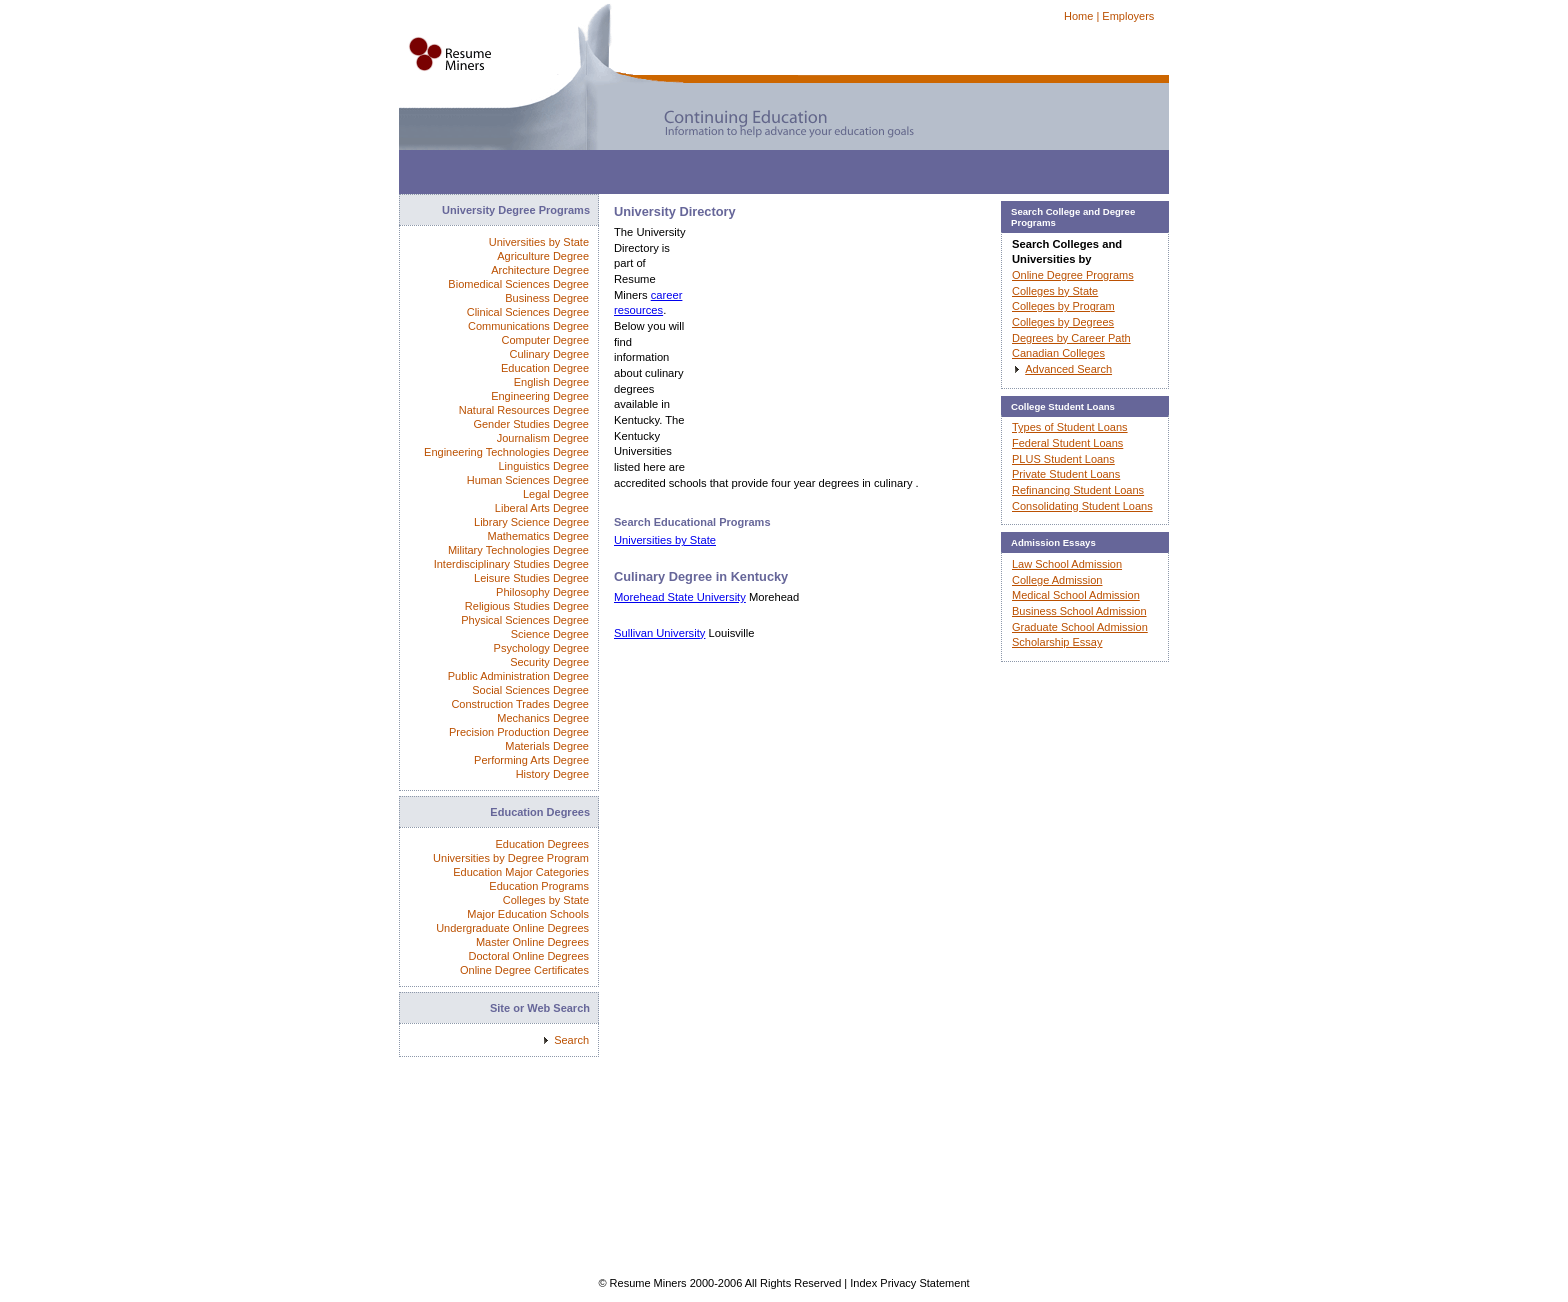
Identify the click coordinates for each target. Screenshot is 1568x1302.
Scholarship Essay (1057, 642)
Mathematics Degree (539, 536)
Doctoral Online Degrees (529, 956)
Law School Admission (1067, 564)
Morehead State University (680, 597)
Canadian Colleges (1058, 353)
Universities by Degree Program (511, 858)
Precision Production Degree (519, 732)
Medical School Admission (1076, 595)
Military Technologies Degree (518, 550)
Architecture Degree (540, 270)
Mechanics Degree (543, 718)
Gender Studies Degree (531, 424)
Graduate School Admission (1080, 627)
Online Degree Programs (1073, 275)
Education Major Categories (521, 872)
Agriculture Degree (543, 256)
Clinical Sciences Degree (528, 312)
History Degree (552, 774)
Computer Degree (545, 340)
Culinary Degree (549, 354)
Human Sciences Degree (528, 480)
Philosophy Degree (542, 592)
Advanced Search (1068, 369)
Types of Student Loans (1070, 427)
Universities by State (665, 540)
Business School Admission (1079, 611)
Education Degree (545, 368)
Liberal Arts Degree (542, 508)
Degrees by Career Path (1071, 338)
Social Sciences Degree (530, 690)
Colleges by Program (1063, 306)
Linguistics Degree (544, 466)
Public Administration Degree (518, 676)
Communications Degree (528, 326)
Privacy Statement (924, 1283)
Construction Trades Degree (520, 704)
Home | (1081, 16)
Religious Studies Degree (527, 606)
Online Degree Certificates (524, 970)
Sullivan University (659, 633)
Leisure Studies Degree (531, 578)
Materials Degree (547, 746)
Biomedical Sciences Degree (518, 284)
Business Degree (547, 298)
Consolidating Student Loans (1082, 506)
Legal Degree (556, 494)
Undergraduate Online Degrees (512, 928)
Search (571, 1040)
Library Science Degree (531, 522)
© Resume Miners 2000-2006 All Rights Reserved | (724, 1283)
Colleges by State (546, 900)
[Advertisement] (763, 169)
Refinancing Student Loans (1078, 490)
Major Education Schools (528, 914)
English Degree (551, 382)
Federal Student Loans (1067, 443)
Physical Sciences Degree (525, 620)
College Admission (1057, 580)
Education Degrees (542, 844)
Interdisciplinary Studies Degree (511, 564)
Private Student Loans (1066, 474)
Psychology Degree (541, 648)
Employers (1128, 16)
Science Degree (550, 634)
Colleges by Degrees (1063, 322)
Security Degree (549, 662)
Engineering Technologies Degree (506, 452)
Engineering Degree (540, 396)
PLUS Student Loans (1063, 459)
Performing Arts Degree (531, 760)
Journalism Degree (543, 438)
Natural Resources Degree (524, 410)
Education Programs (539, 886)
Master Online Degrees (532, 942)
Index (863, 1283)
